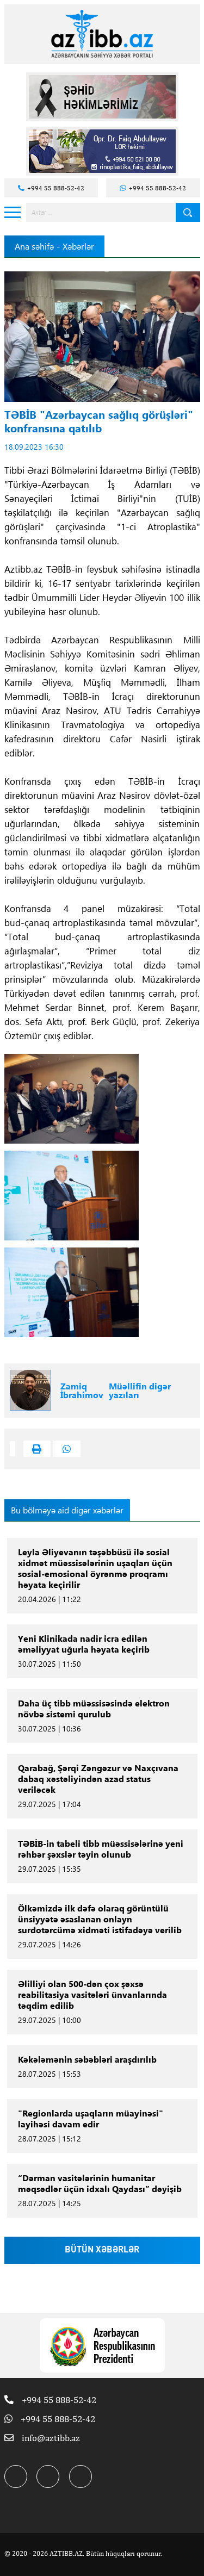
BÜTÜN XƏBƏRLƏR (102, 2250)
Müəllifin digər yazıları (140, 1390)
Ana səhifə (34, 246)
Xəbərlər (78, 246)
